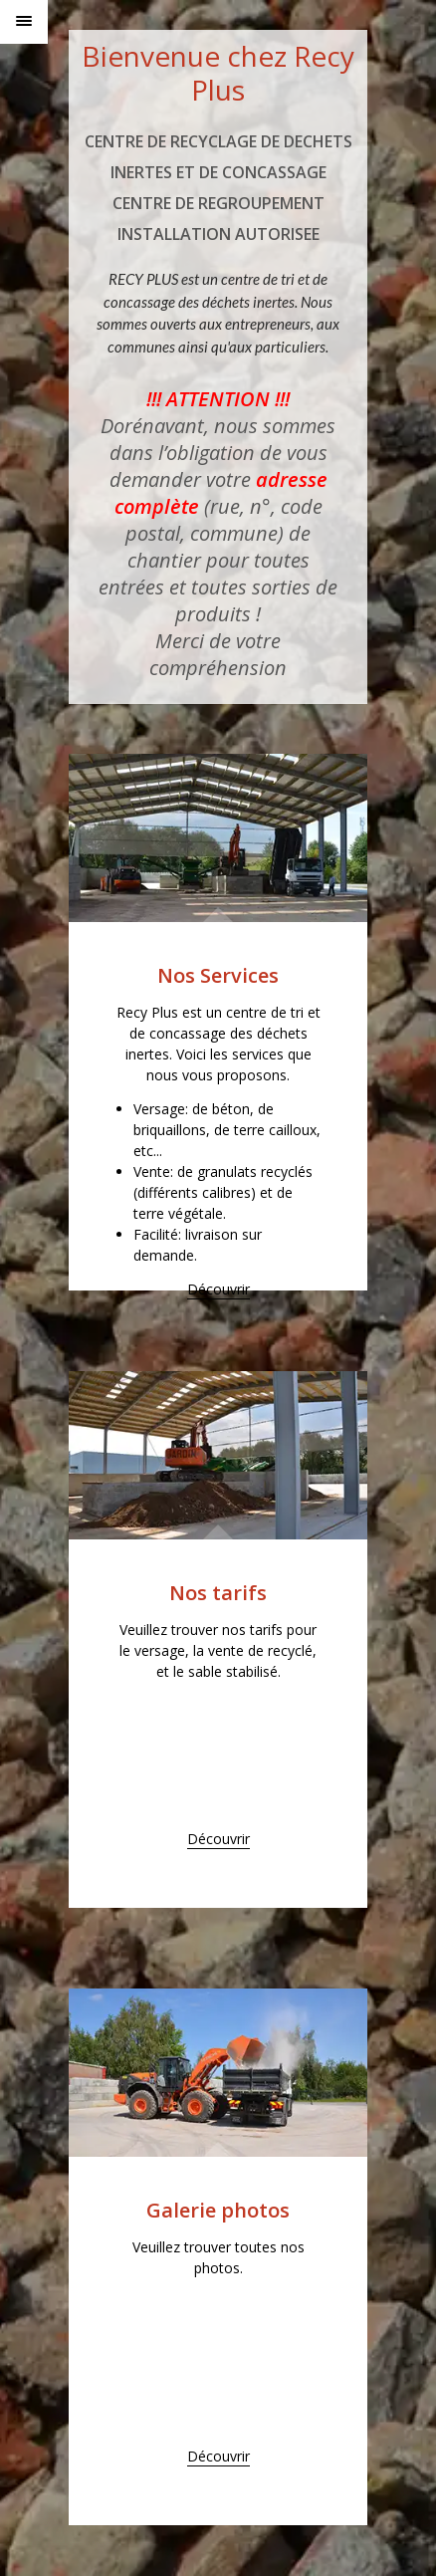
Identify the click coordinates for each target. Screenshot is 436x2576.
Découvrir (218, 1289)
